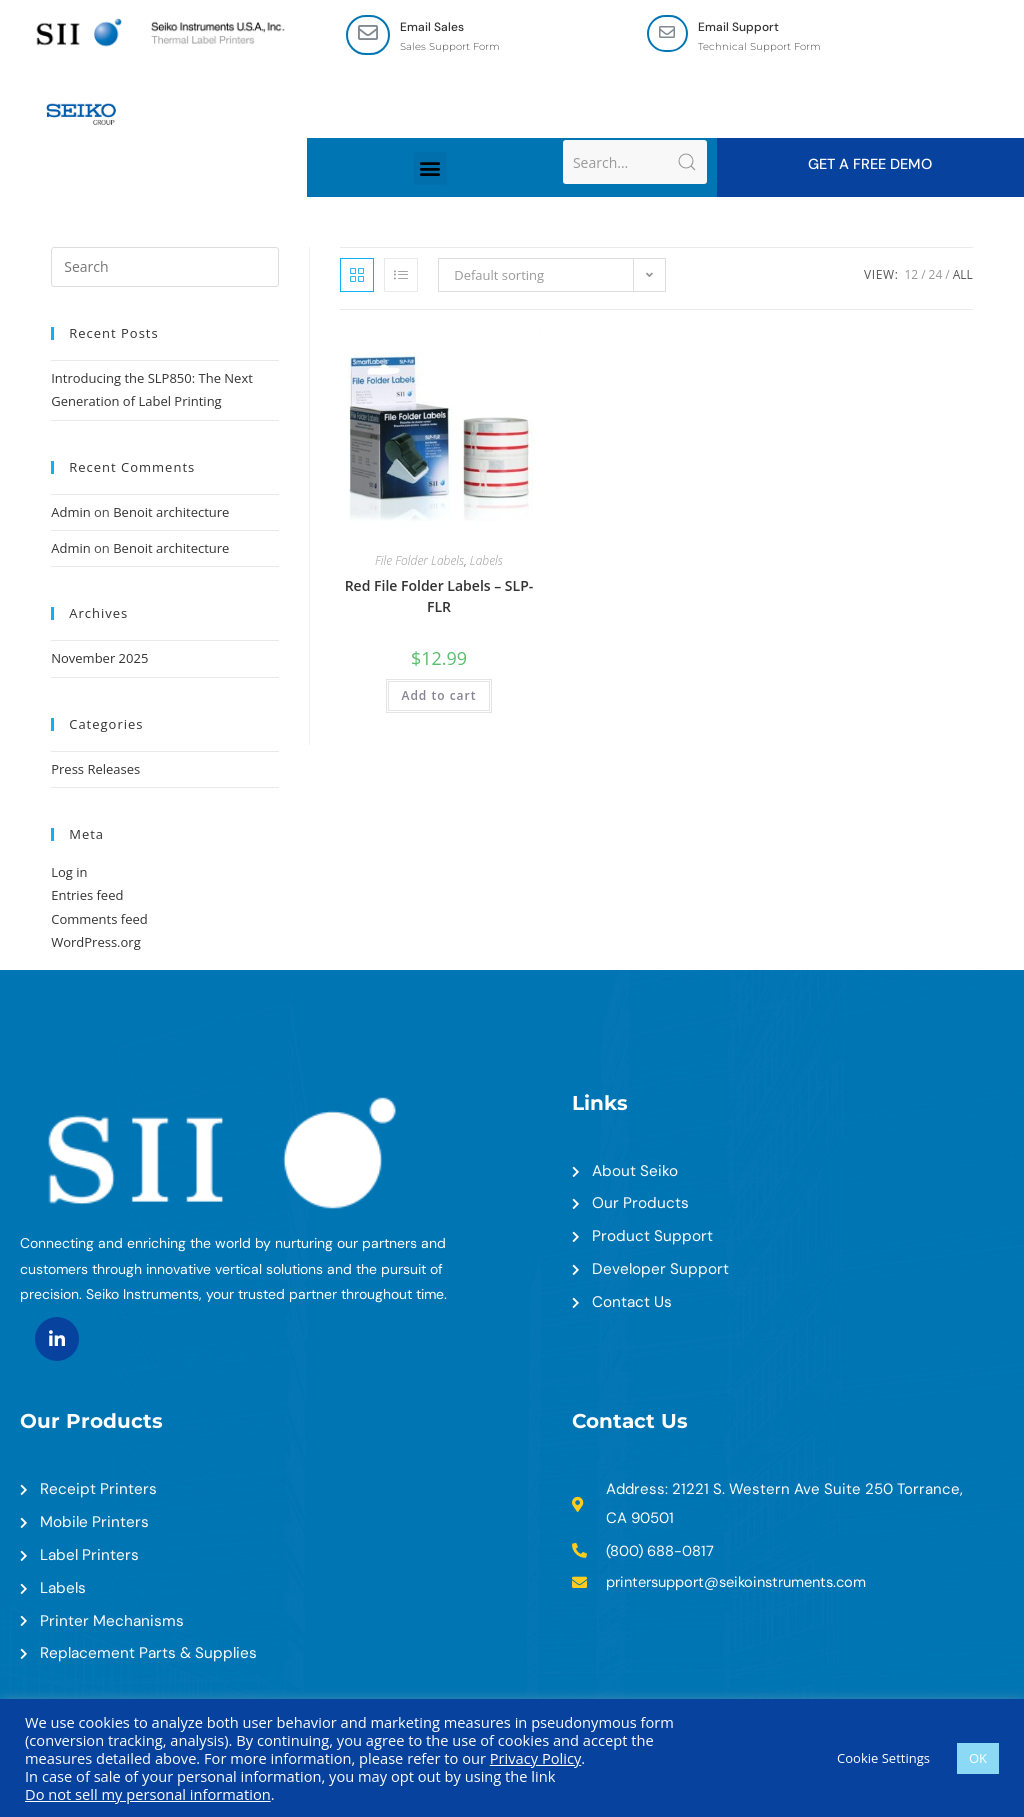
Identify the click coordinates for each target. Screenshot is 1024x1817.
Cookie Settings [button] (883, 1758)
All (963, 275)
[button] (430, 169)
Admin (70, 513)
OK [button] (978, 1758)
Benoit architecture (171, 513)
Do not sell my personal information (148, 1794)
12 (911, 275)
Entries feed (87, 897)
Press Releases (95, 770)
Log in (69, 873)
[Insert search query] (165, 268)
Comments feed (99, 920)
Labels (486, 561)
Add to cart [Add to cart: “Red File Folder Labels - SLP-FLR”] (438, 696)
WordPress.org (96, 944)
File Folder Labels (419, 561)
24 (936, 275)
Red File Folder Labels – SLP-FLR (439, 597)
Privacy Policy (536, 1758)
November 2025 (99, 660)
